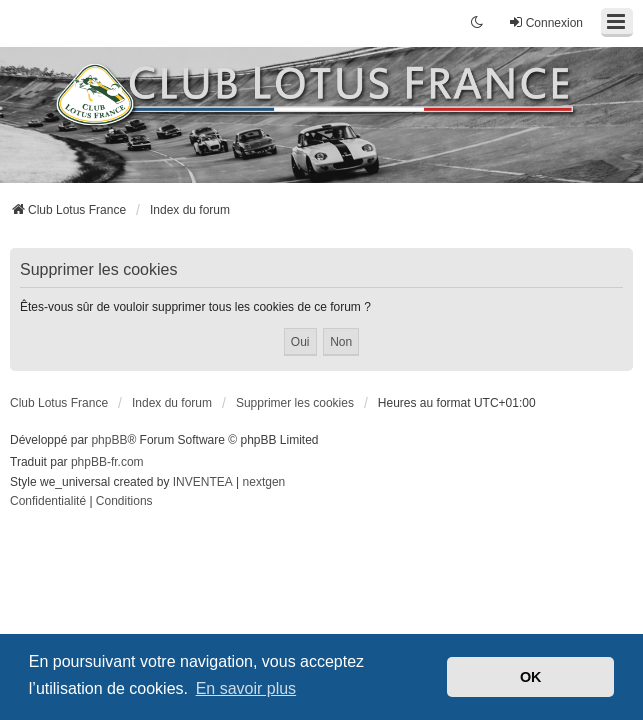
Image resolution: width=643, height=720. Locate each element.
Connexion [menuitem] (545, 22)
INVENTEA (203, 482)
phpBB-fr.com (107, 462)
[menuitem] (48, 502)
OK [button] (531, 677)
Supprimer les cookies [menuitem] (295, 403)
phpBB (109, 440)
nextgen (264, 482)
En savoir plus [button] (246, 688)
